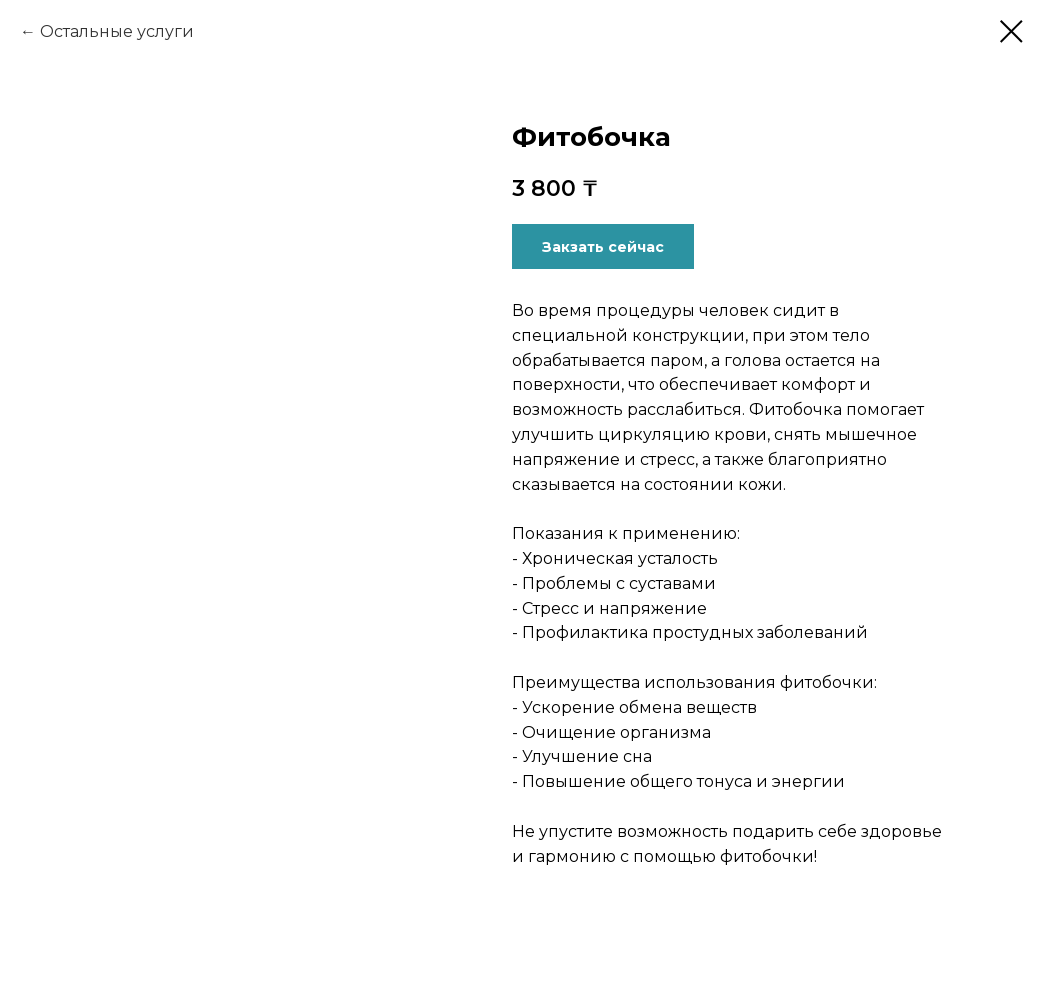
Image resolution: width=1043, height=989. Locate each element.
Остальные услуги (117, 31)
